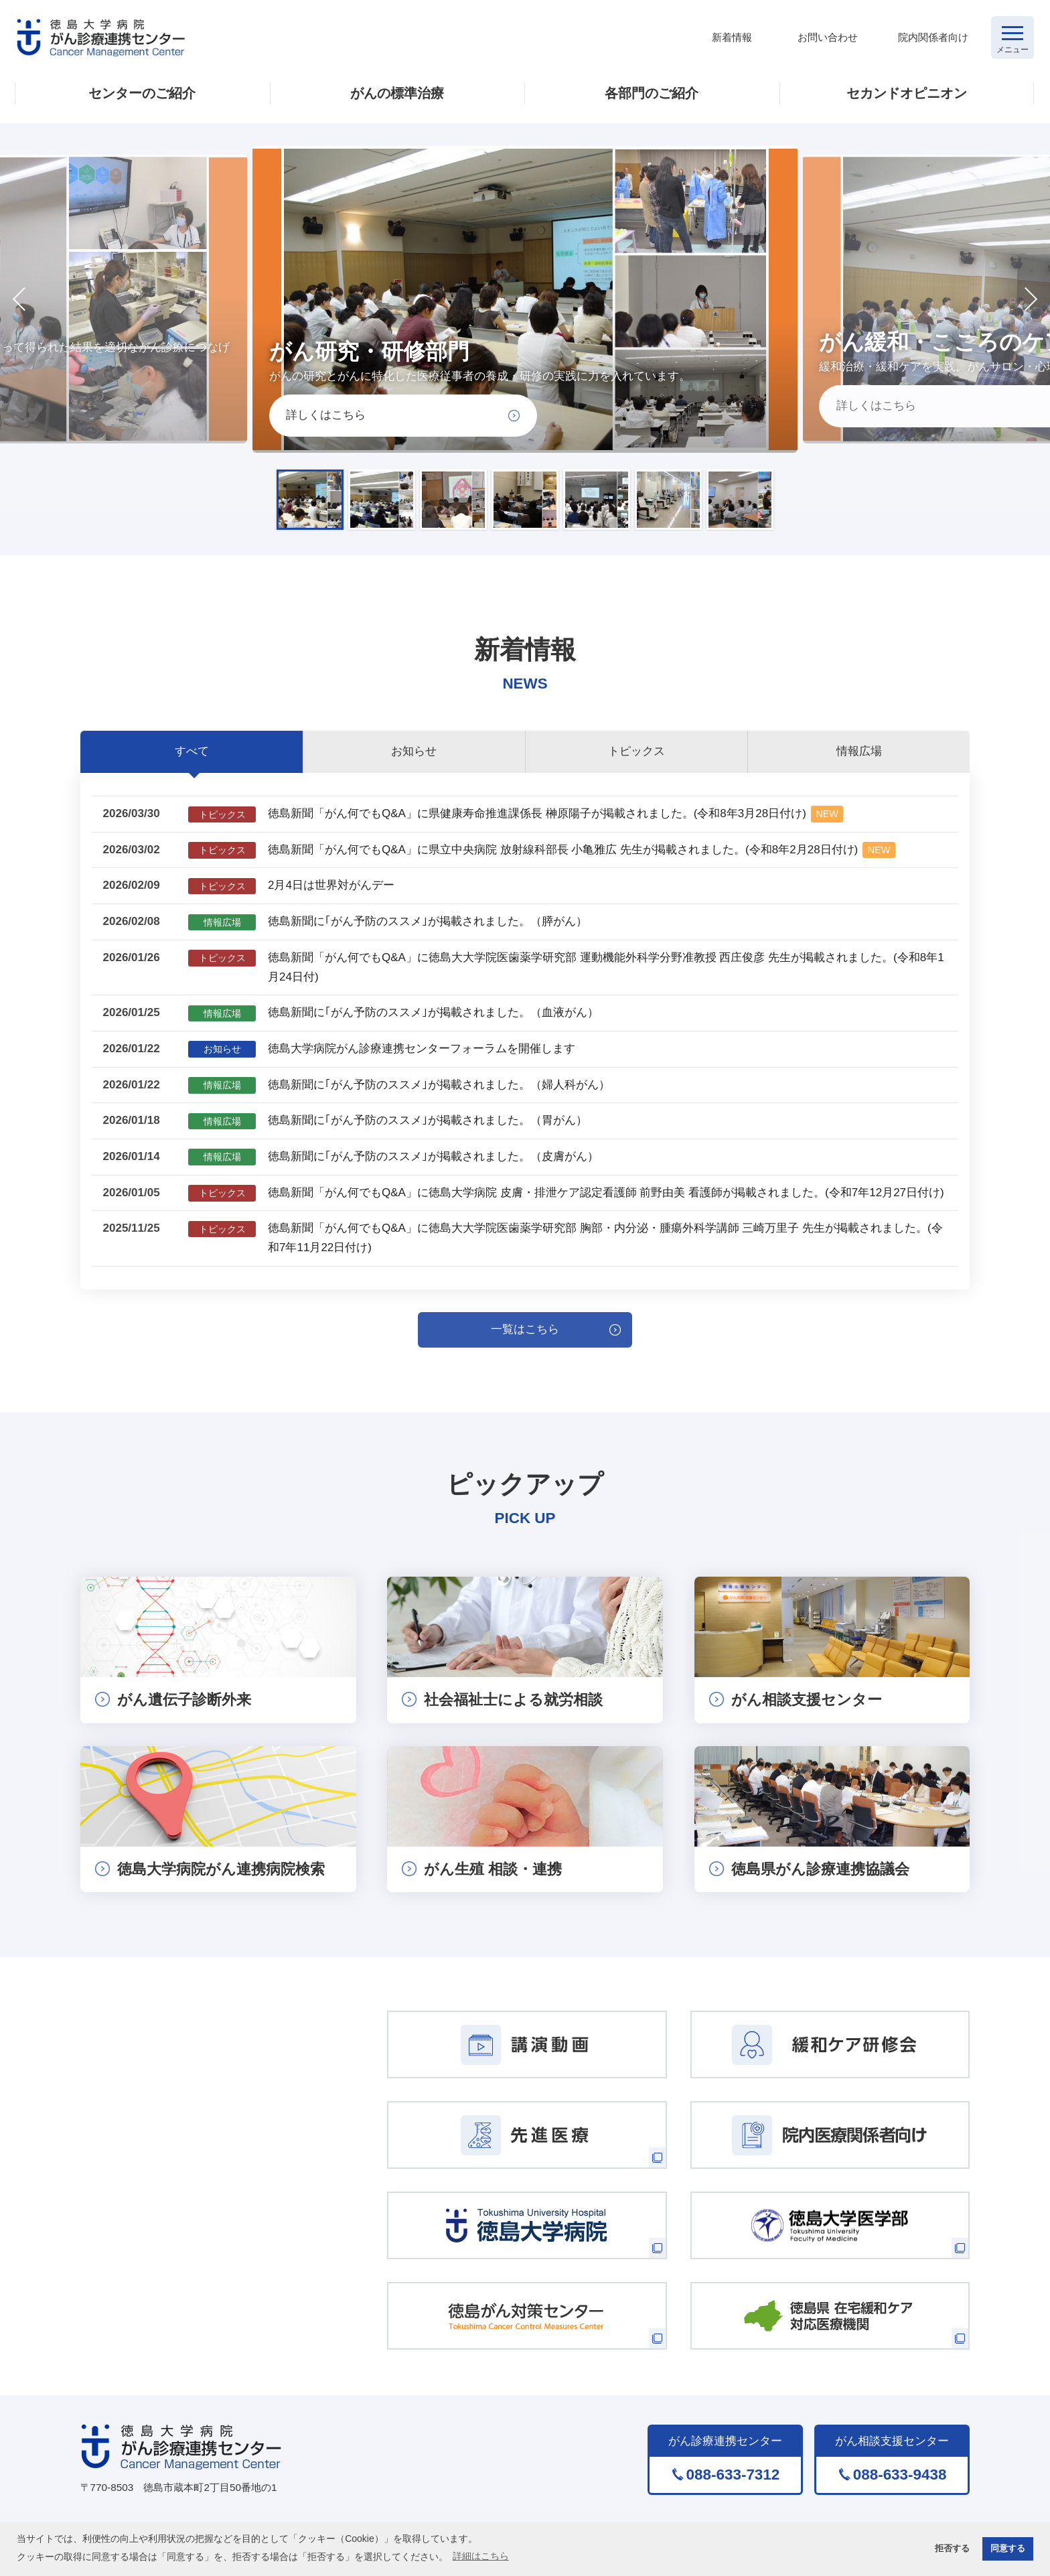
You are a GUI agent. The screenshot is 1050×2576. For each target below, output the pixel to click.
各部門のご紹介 (651, 93)
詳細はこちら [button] (481, 2556)
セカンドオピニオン (906, 93)
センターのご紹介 (142, 93)
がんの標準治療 (397, 93)
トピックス (636, 751)
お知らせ (414, 751)
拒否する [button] (952, 2548)
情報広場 (859, 751)
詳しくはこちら (326, 415)
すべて (192, 751)
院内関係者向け (933, 37)
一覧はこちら (525, 1329)
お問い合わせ (828, 37)
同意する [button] (1007, 2548)
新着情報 (732, 37)
